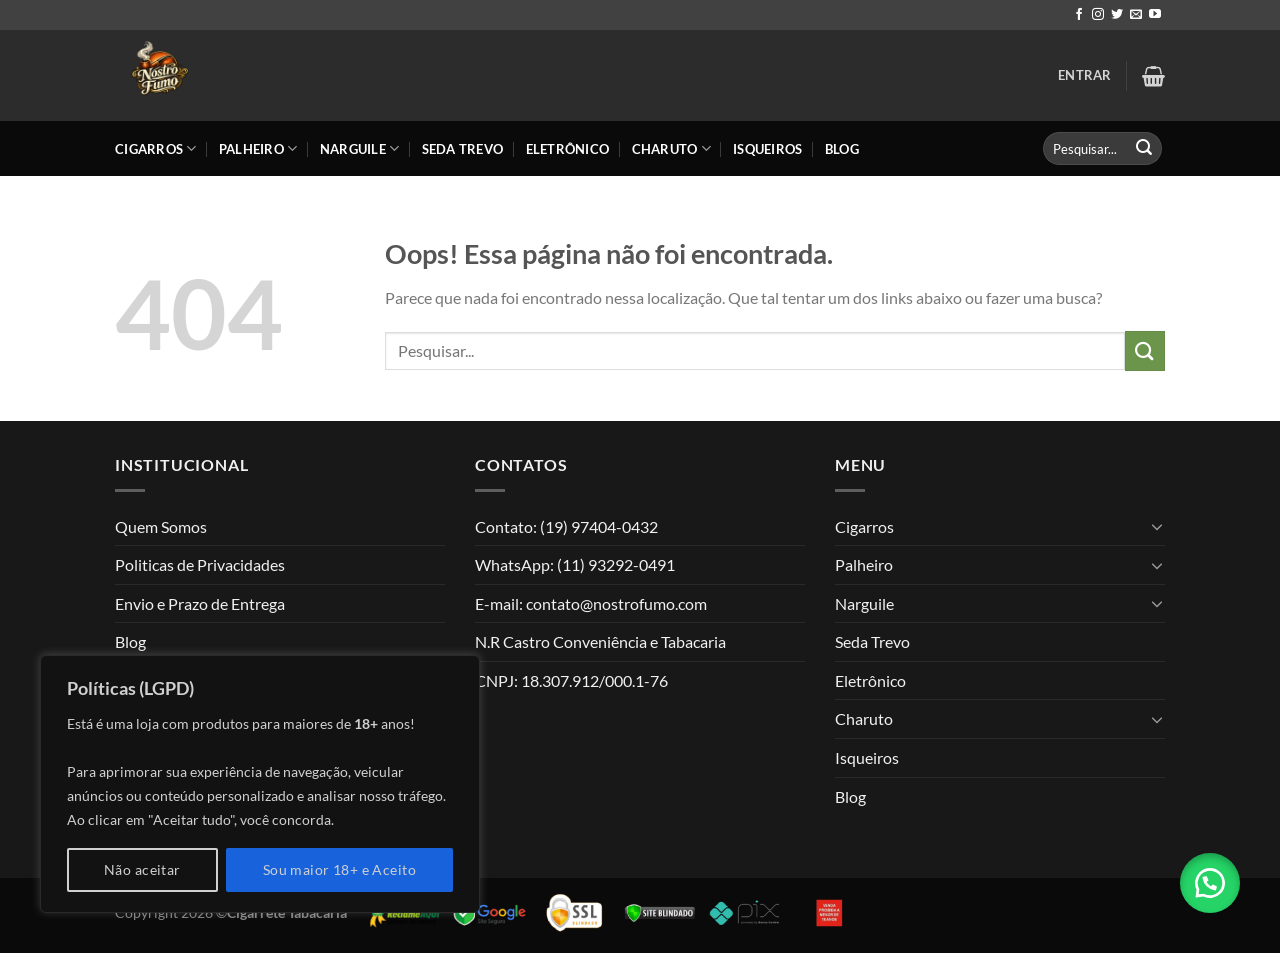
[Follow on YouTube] (1155, 15)
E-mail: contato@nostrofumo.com (591, 603)
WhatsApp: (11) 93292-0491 (575, 564)
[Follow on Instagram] (1098, 15)
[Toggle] (1157, 526)
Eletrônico (568, 149)
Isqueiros (767, 149)
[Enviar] (1144, 149)
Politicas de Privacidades (200, 564)
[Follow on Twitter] (1117, 15)
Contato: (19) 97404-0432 (566, 526)
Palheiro (258, 148)
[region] (260, 784)
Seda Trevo (463, 149)
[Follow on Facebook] (1079, 15)
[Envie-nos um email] (1136, 15)
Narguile (360, 148)
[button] (1210, 883)
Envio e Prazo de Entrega (200, 603)
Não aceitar (142, 869)
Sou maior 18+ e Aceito (339, 869)
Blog (842, 149)
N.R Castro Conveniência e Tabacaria (600, 641)
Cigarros (156, 148)
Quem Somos (161, 526)
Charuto (671, 148)
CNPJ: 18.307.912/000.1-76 (571, 680)
